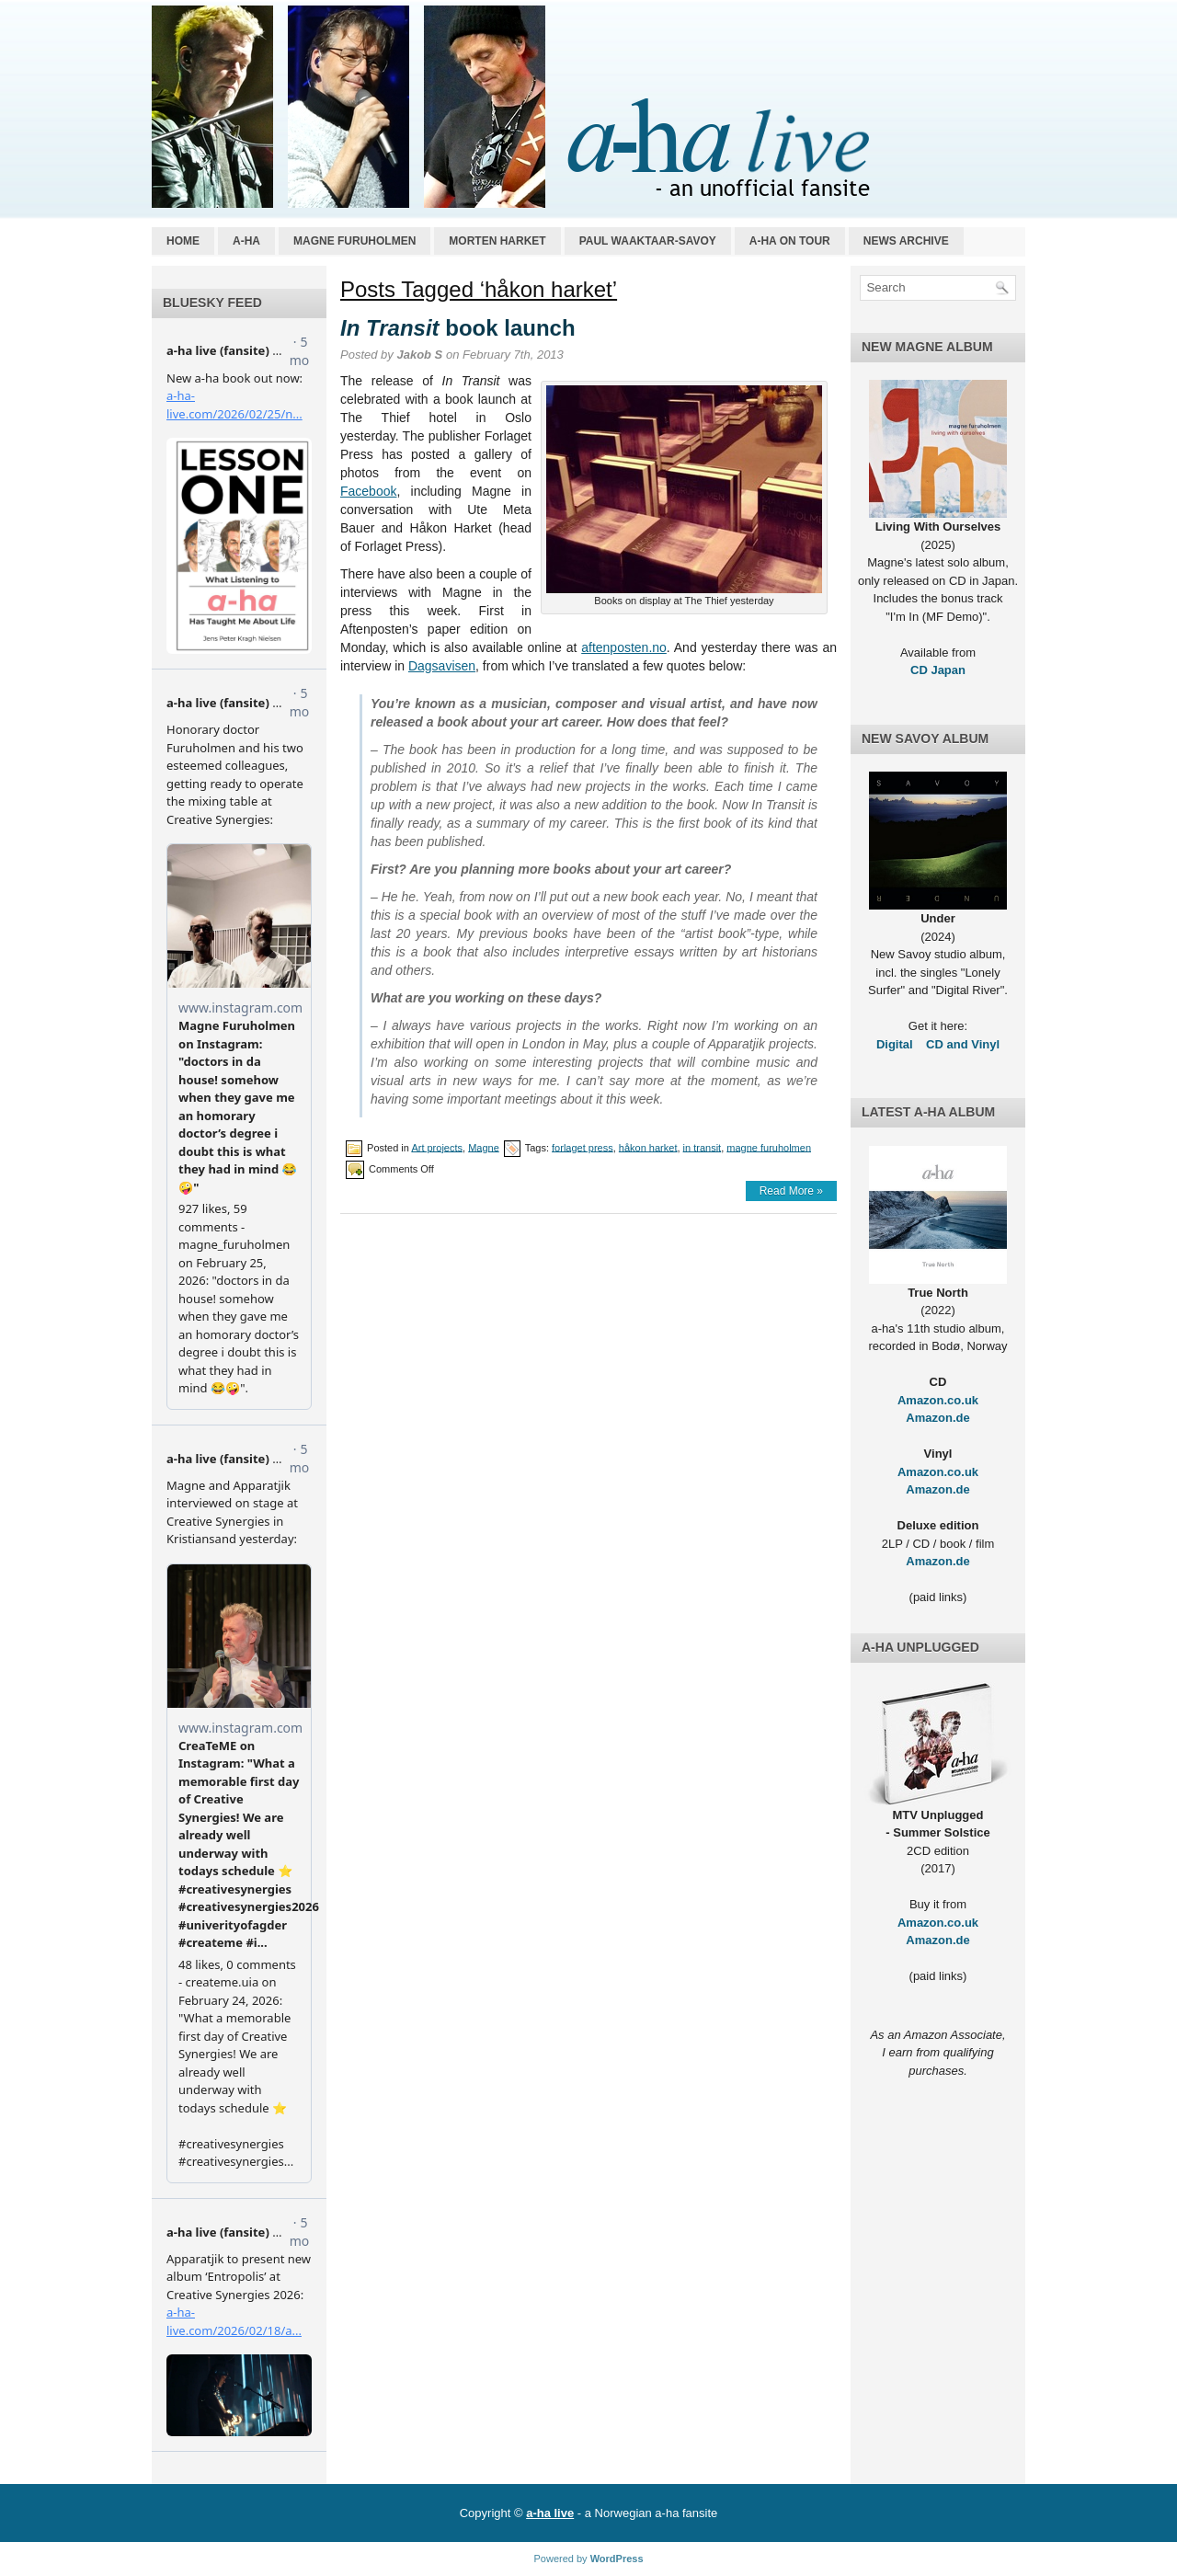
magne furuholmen (768, 1146)
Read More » (791, 1191)
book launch (458, 327)
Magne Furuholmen (354, 241)
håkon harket (648, 1146)
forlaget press (582, 1146)
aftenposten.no (624, 647)
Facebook (368, 491)
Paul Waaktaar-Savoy (647, 241)
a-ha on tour (789, 241)
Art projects (437, 1146)
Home (183, 241)
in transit (702, 1146)
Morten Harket (497, 241)
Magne (483, 1146)
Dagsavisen (441, 665)
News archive (906, 241)
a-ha (246, 241)
